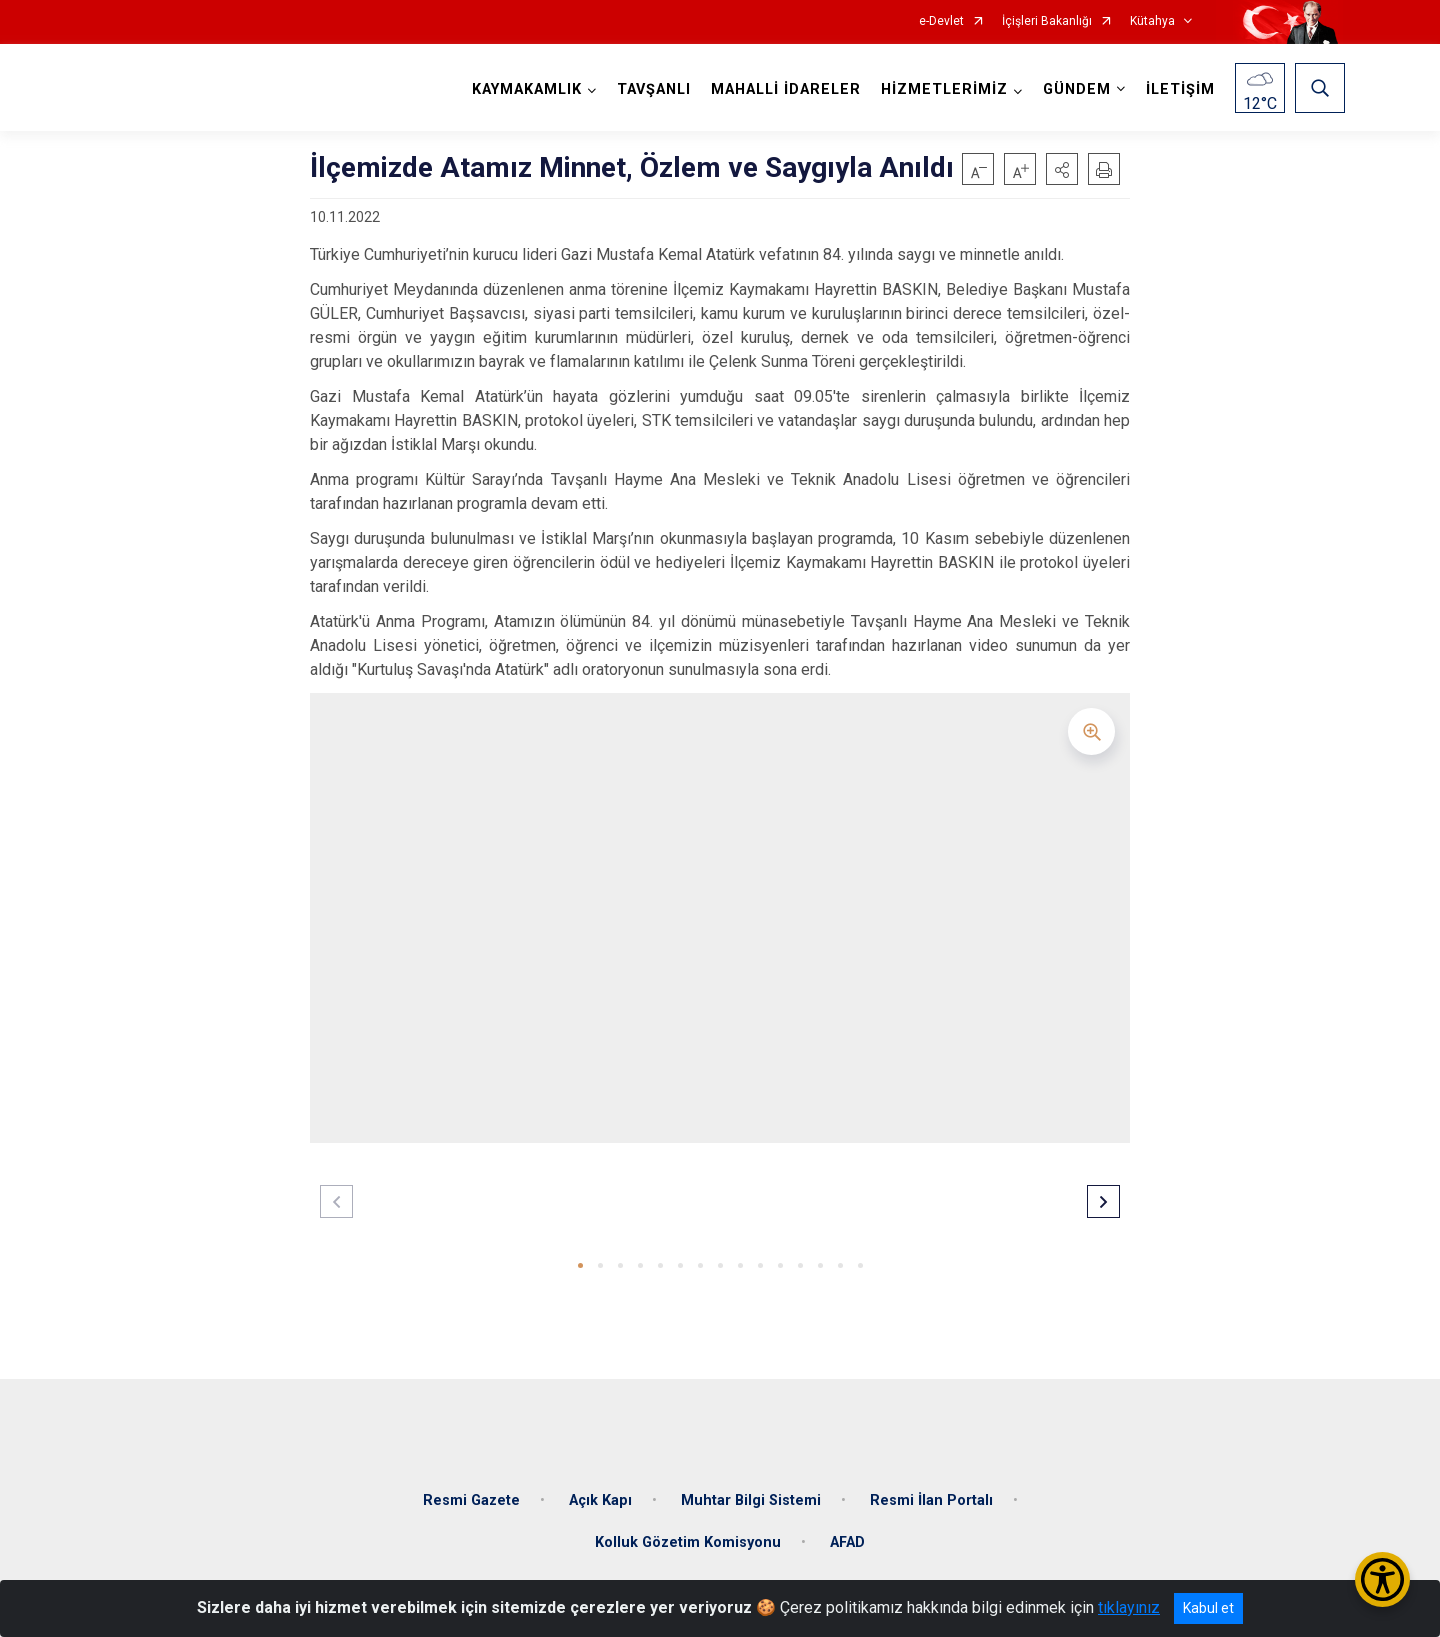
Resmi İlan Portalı (931, 1491)
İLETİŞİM (1178, 89)
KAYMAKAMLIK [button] (525, 89)
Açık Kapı (600, 1491)
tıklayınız (1129, 1607)
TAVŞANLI (652, 89)
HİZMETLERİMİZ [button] (942, 89)
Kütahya (1152, 21)
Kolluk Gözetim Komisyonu (688, 1533)
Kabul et (1208, 1608)
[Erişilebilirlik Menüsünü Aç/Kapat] (1382, 1579)
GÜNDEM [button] (1075, 89)
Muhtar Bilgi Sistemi (751, 1491)
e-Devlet (941, 21)
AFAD (847, 1533)
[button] (1062, 169)
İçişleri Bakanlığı (1047, 21)
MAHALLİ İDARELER (784, 89)
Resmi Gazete (471, 1491)
